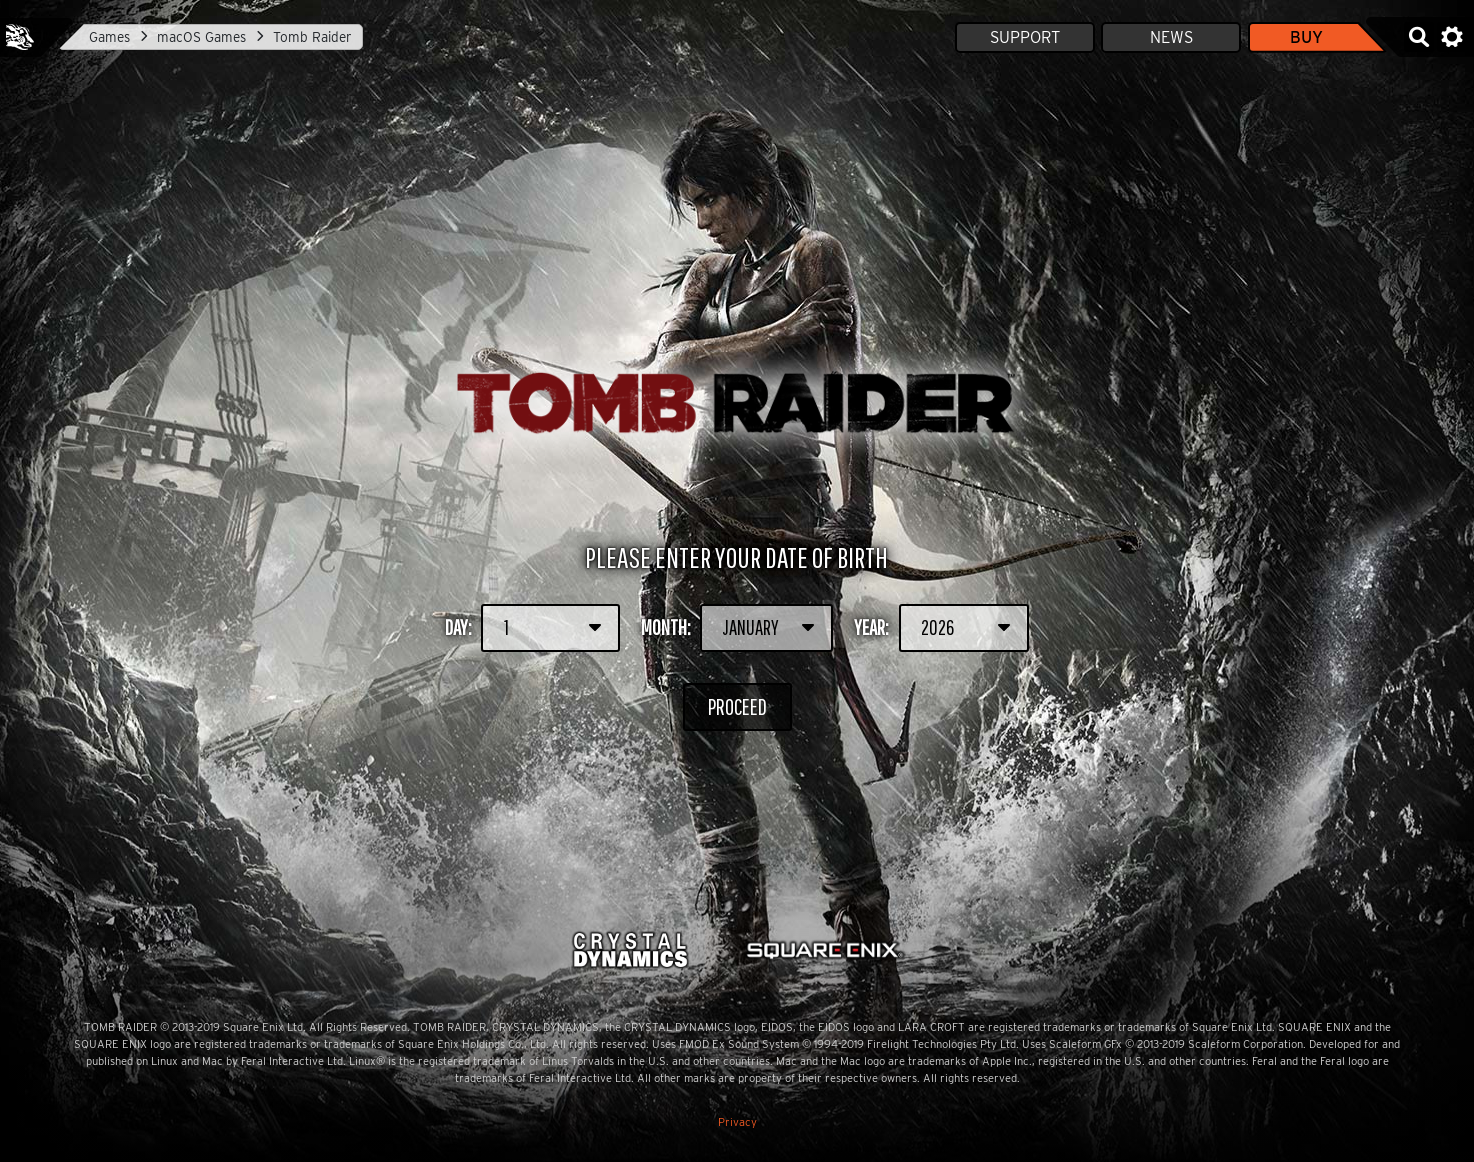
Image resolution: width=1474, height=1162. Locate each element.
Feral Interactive (20, 37)
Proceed (736, 706)
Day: (532, 628)
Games (109, 37)
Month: (737, 628)
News (1171, 37)
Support (1025, 37)
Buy (1306, 37)
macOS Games (201, 37)
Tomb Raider (312, 37)
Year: (941, 628)
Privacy (737, 1122)
